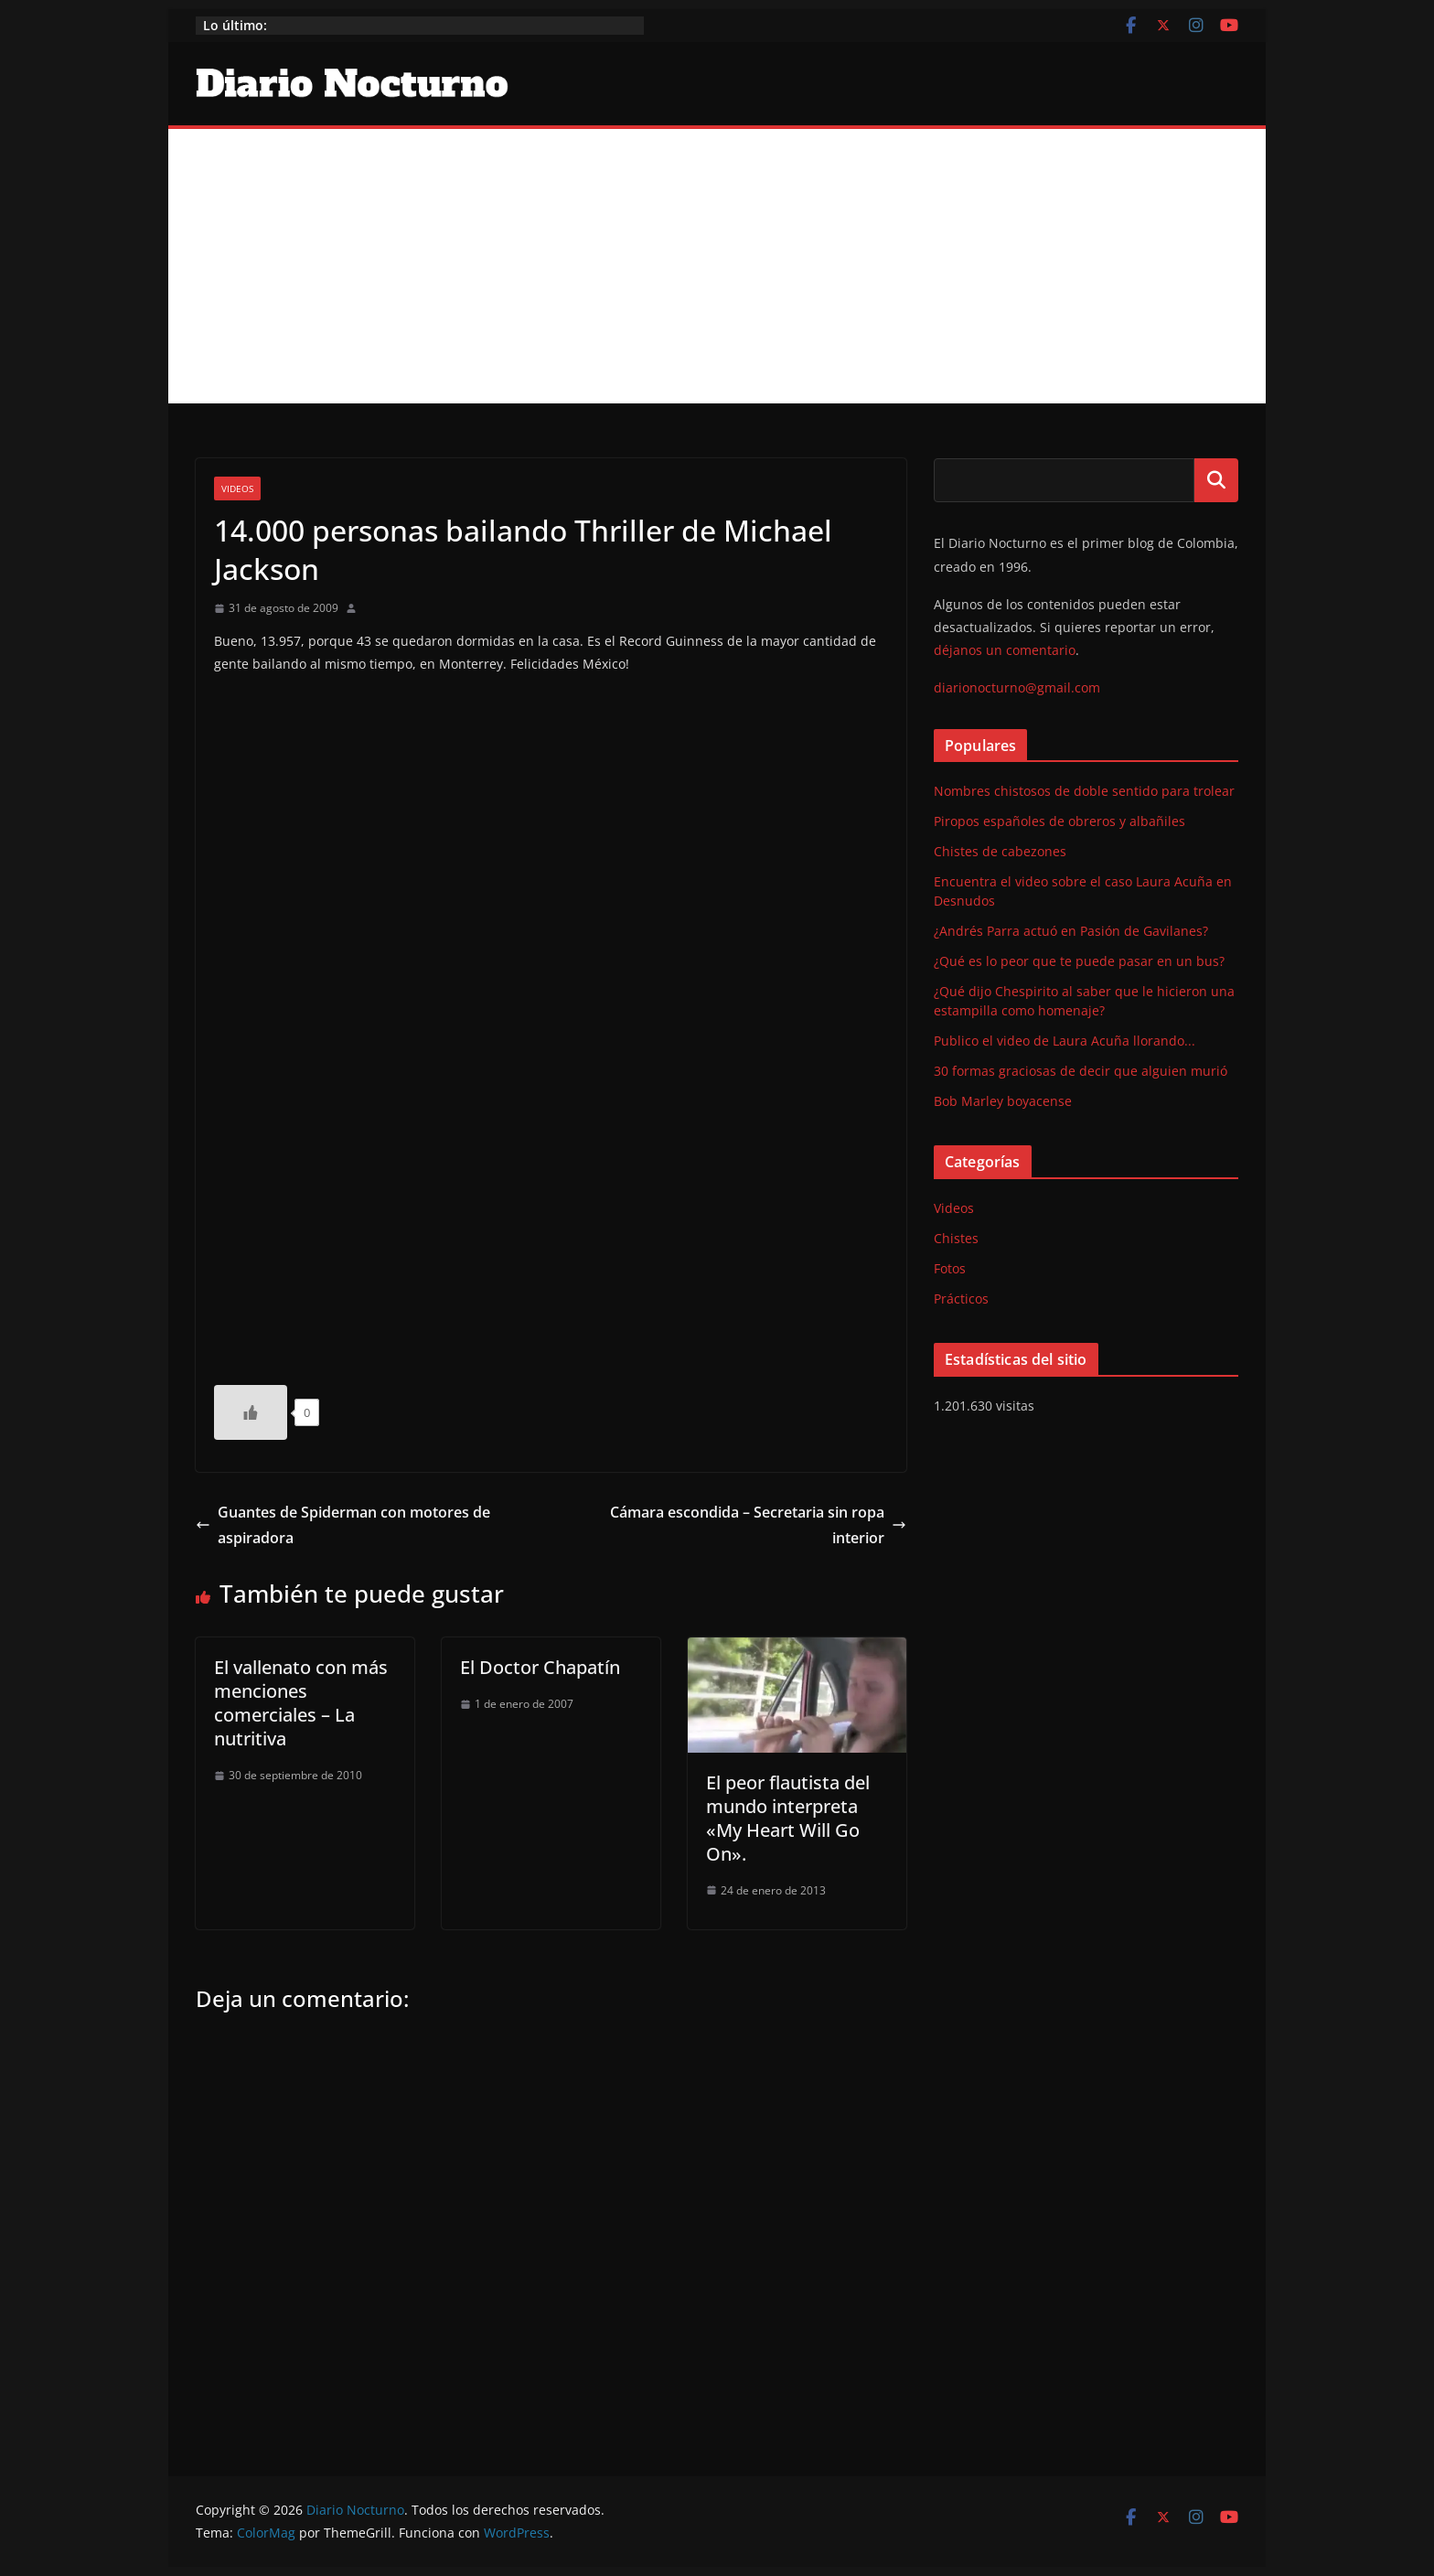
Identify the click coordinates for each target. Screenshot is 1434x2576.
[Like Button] (250, 1412)
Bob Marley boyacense (1003, 1101)
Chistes (956, 1238)
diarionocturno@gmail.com (1017, 687)
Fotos (950, 1268)
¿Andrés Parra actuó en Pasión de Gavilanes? (1071, 930)
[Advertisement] (717, 266)
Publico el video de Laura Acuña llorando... (1064, 1040)
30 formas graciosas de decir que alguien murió (1080, 1070)
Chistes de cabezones (1000, 851)
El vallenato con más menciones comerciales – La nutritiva (301, 1703)
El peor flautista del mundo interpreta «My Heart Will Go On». (788, 1818)
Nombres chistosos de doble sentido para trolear (1084, 791)
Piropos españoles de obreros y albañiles (1059, 821)
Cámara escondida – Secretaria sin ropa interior (758, 1525)
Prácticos (961, 1298)
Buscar (1216, 480)
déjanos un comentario (1005, 650)
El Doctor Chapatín (540, 1667)
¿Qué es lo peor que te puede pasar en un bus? (1079, 961)
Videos (237, 488)
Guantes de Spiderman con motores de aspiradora (343, 1525)
